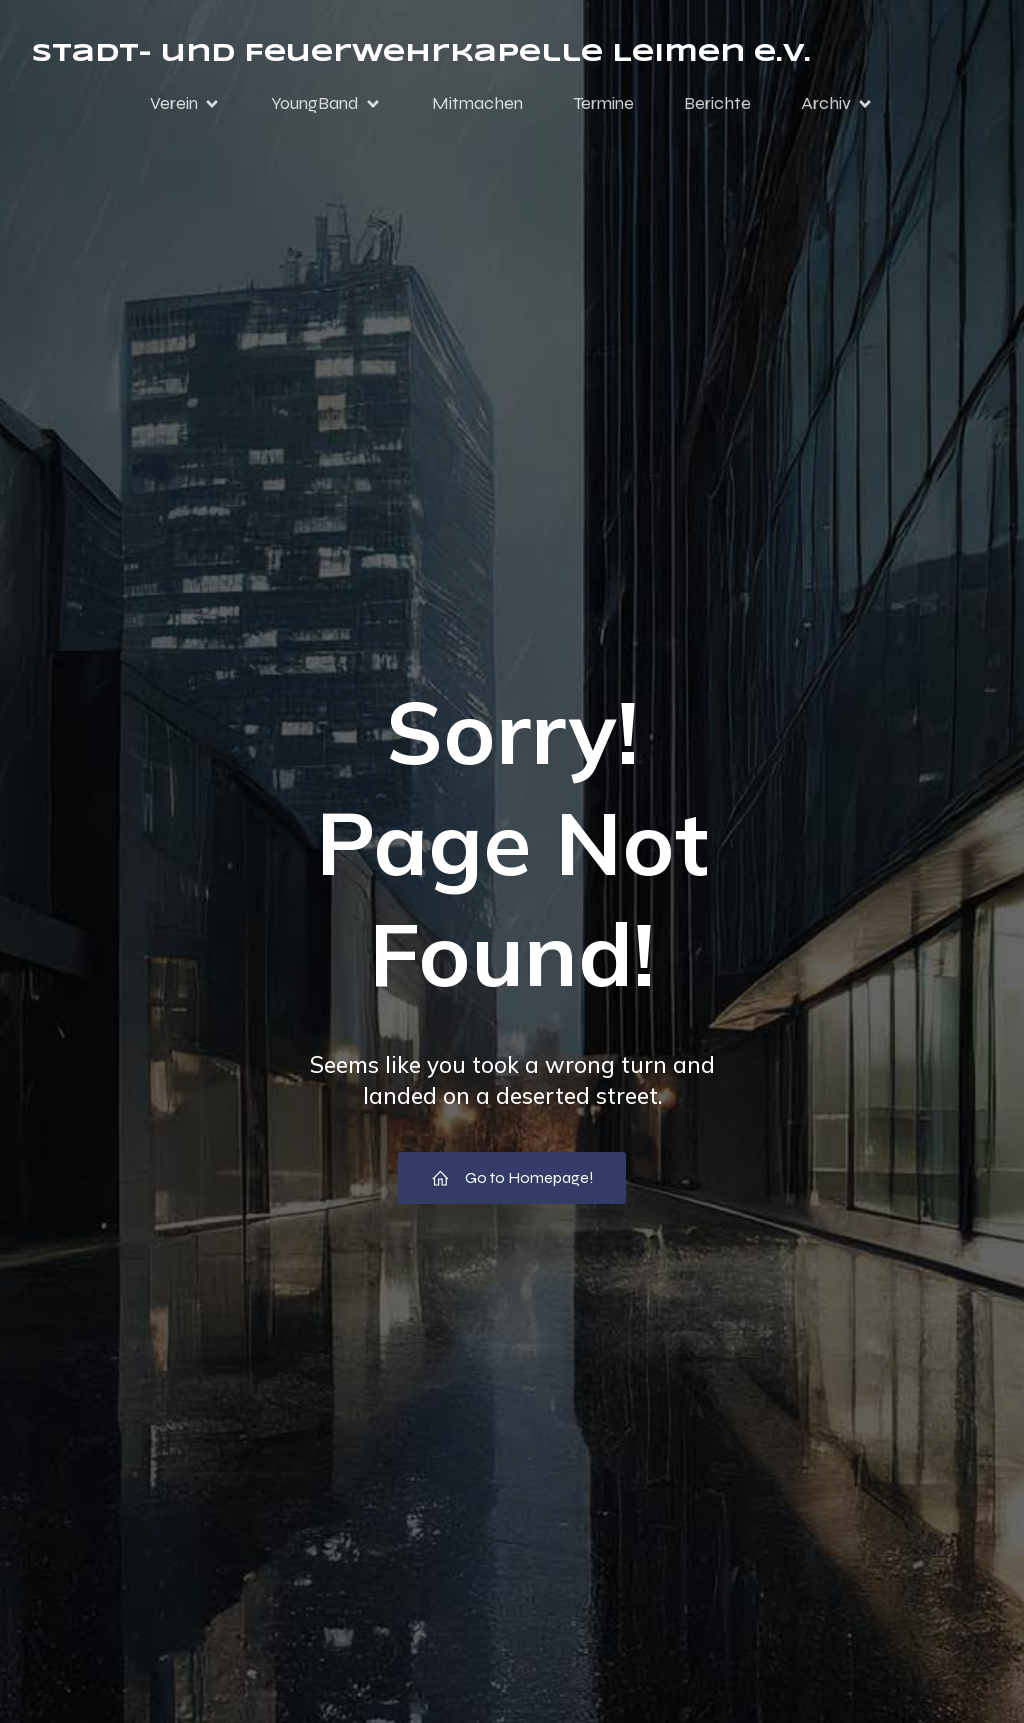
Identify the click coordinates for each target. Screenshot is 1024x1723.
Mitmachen (477, 103)
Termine (603, 103)
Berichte (717, 103)
